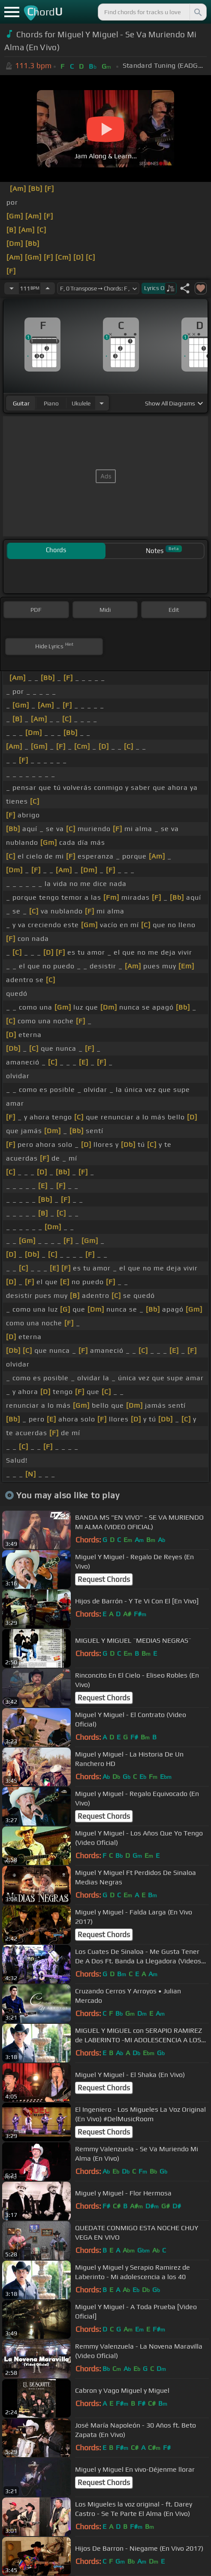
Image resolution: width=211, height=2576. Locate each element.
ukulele (81, 403)
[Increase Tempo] (47, 288)
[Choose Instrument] (101, 403)
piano (51, 403)
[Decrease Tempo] (11, 288)
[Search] (197, 12)
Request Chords (104, 1579)
